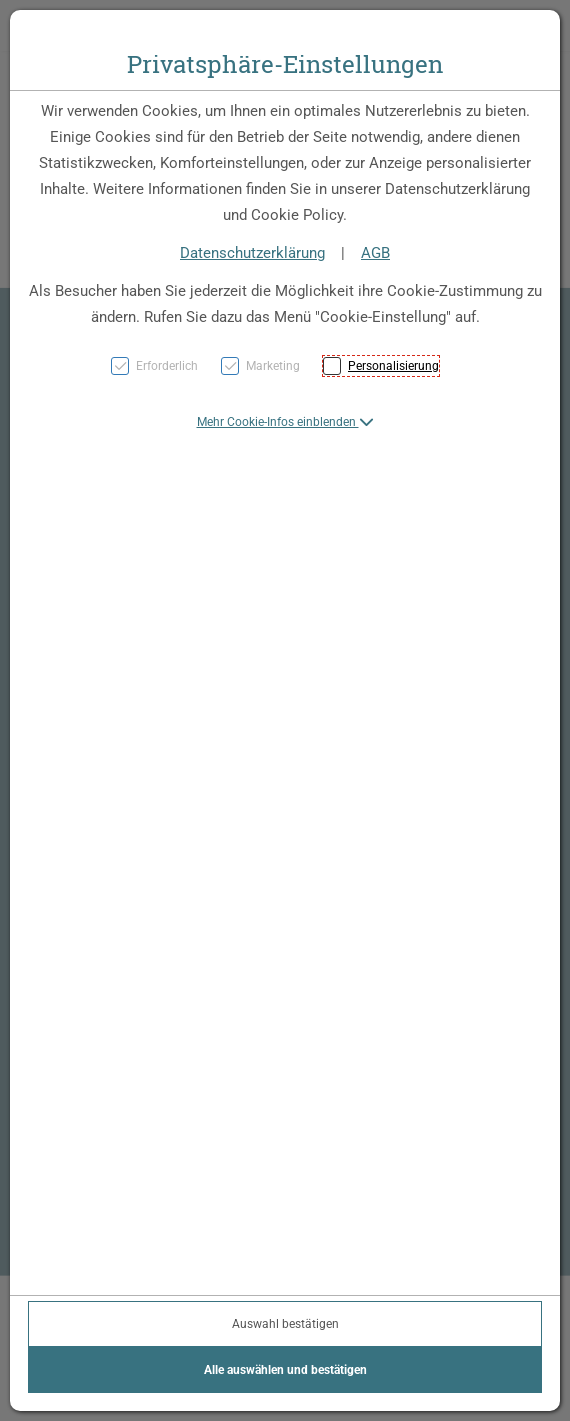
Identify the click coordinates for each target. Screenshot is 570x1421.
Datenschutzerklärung (252, 253)
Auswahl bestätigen (285, 1324)
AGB (375, 253)
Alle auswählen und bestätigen (285, 1370)
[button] (285, 422)
